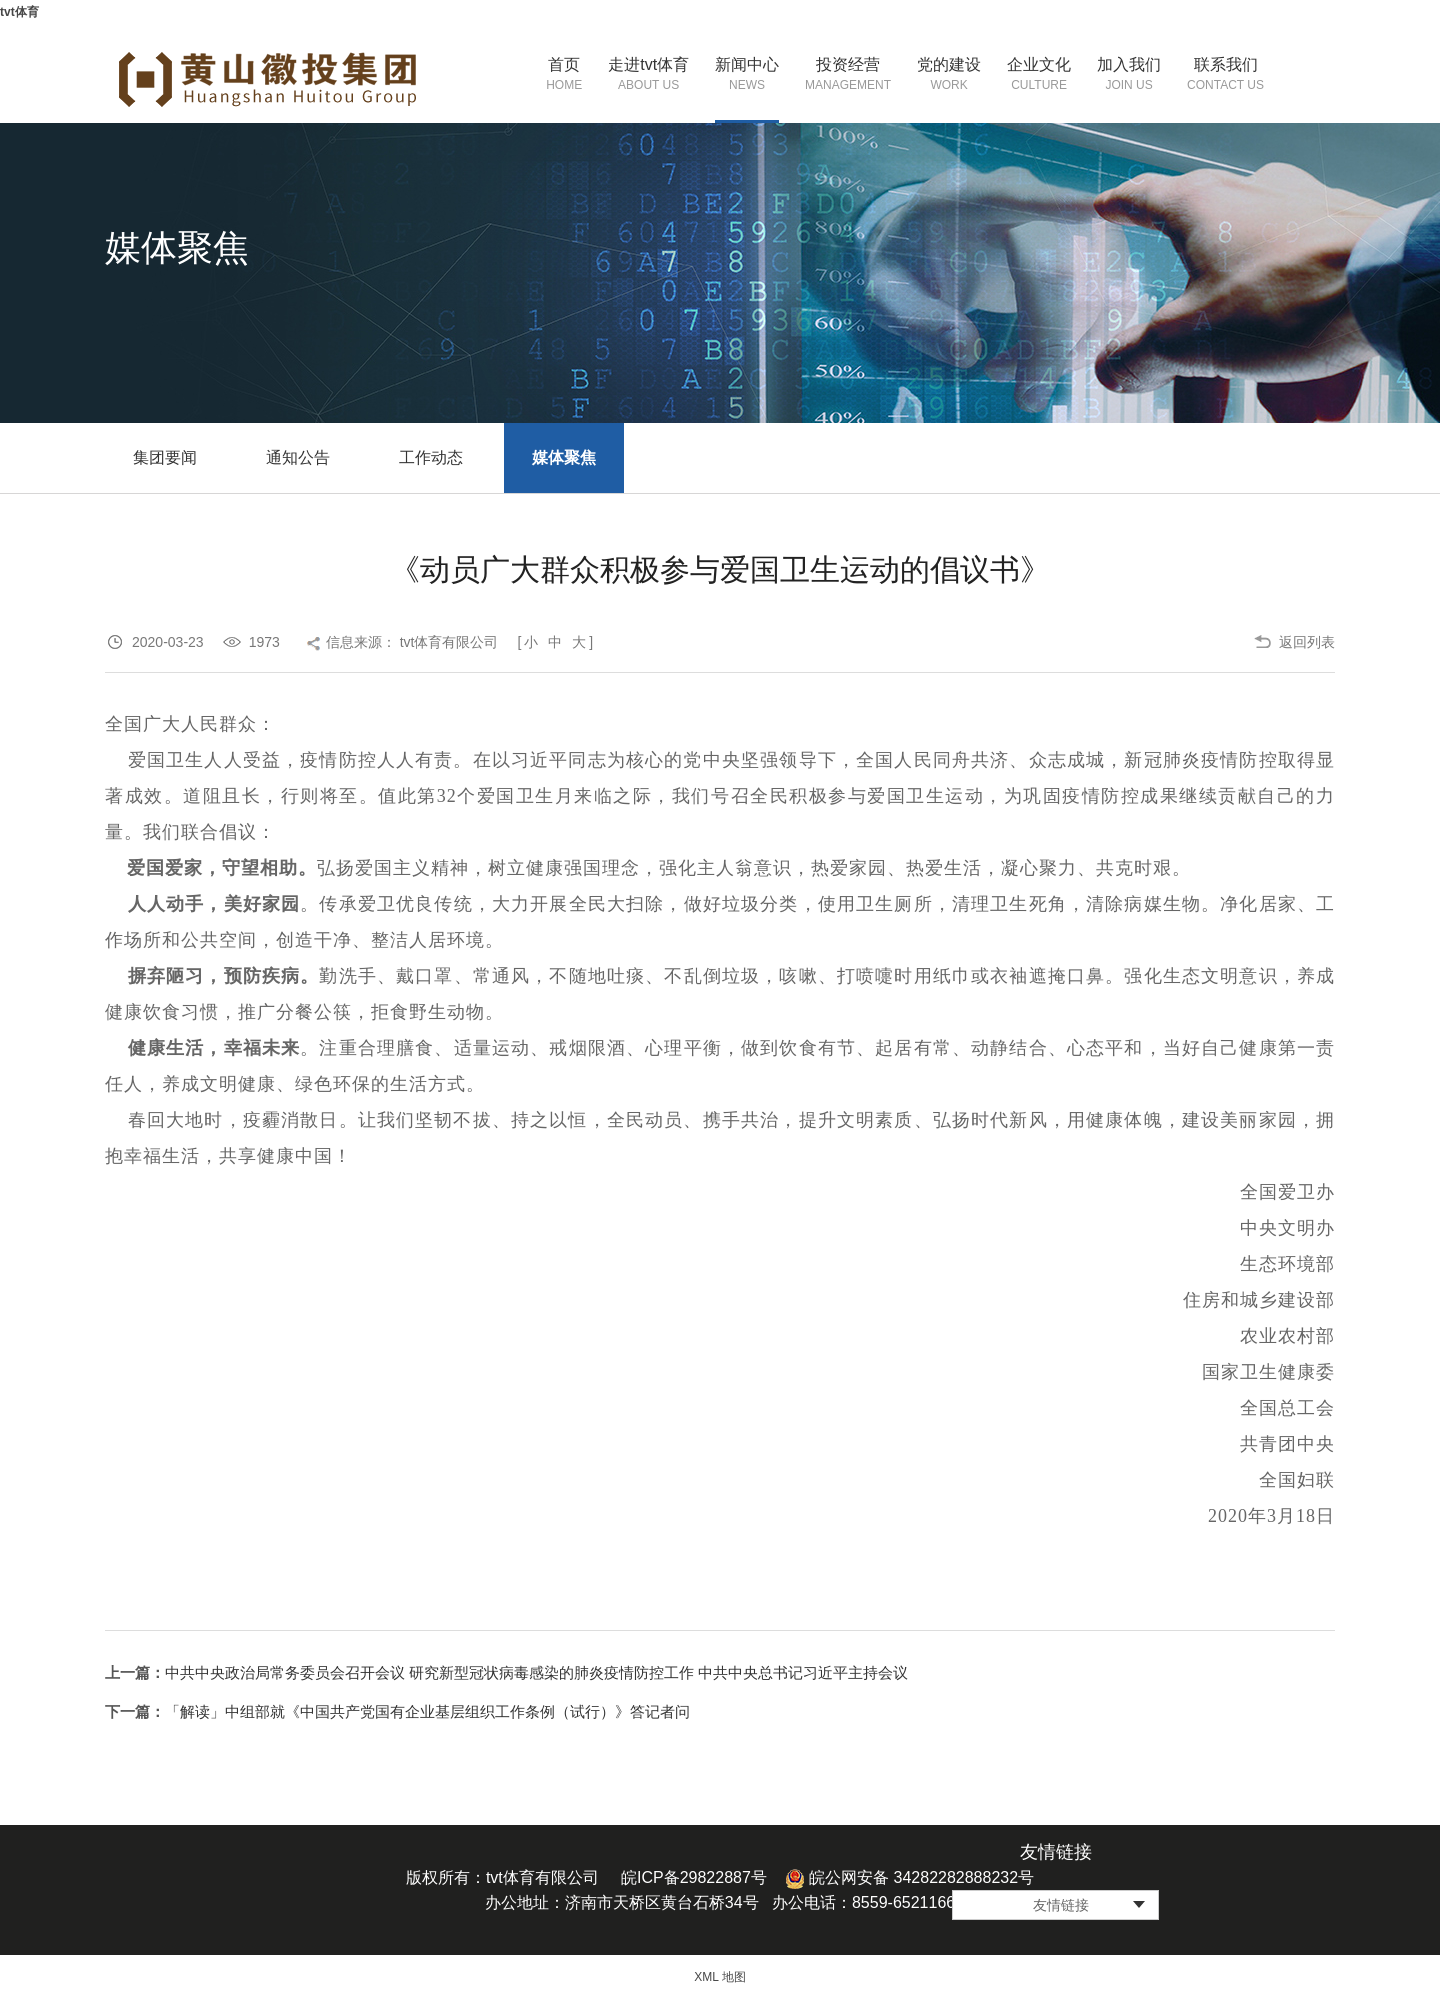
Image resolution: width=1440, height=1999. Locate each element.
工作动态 (431, 457)
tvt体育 (19, 12)
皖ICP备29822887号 (694, 1877)
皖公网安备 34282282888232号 (909, 1877)
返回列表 (1307, 642)
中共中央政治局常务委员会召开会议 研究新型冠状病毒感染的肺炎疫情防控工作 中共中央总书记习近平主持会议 (536, 1672)
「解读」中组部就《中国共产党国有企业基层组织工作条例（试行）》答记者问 (427, 1711)
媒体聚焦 (564, 457)
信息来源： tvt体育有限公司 (412, 642)
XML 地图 (720, 1977)
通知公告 (298, 457)
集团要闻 (165, 457)
